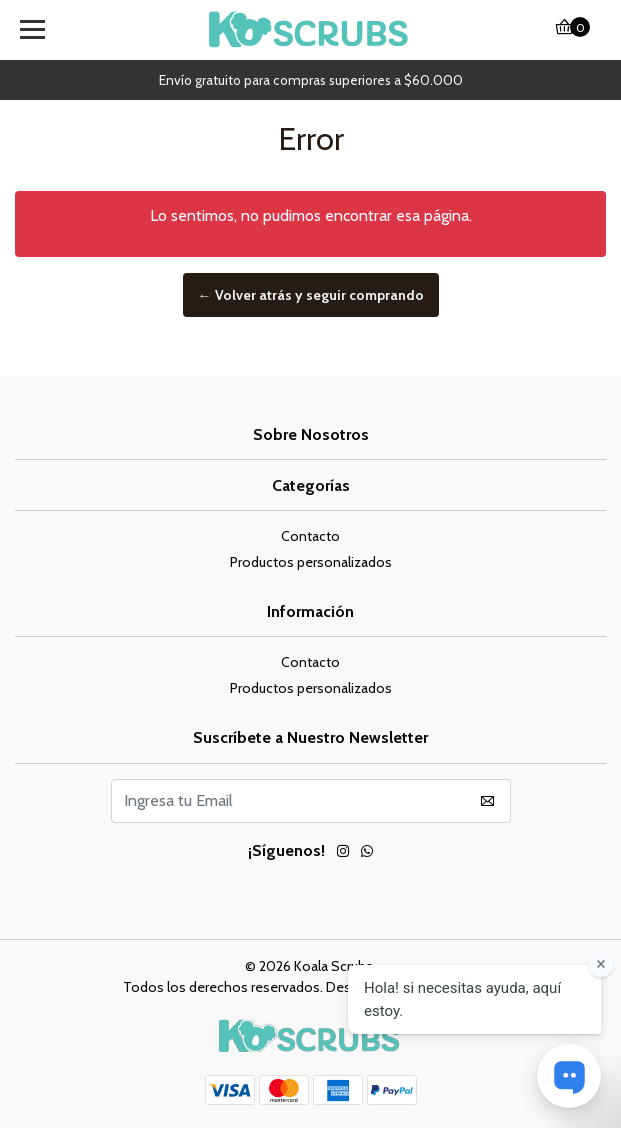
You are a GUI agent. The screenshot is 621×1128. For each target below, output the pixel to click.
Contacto (310, 536)
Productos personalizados (311, 562)
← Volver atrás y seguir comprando (311, 295)
